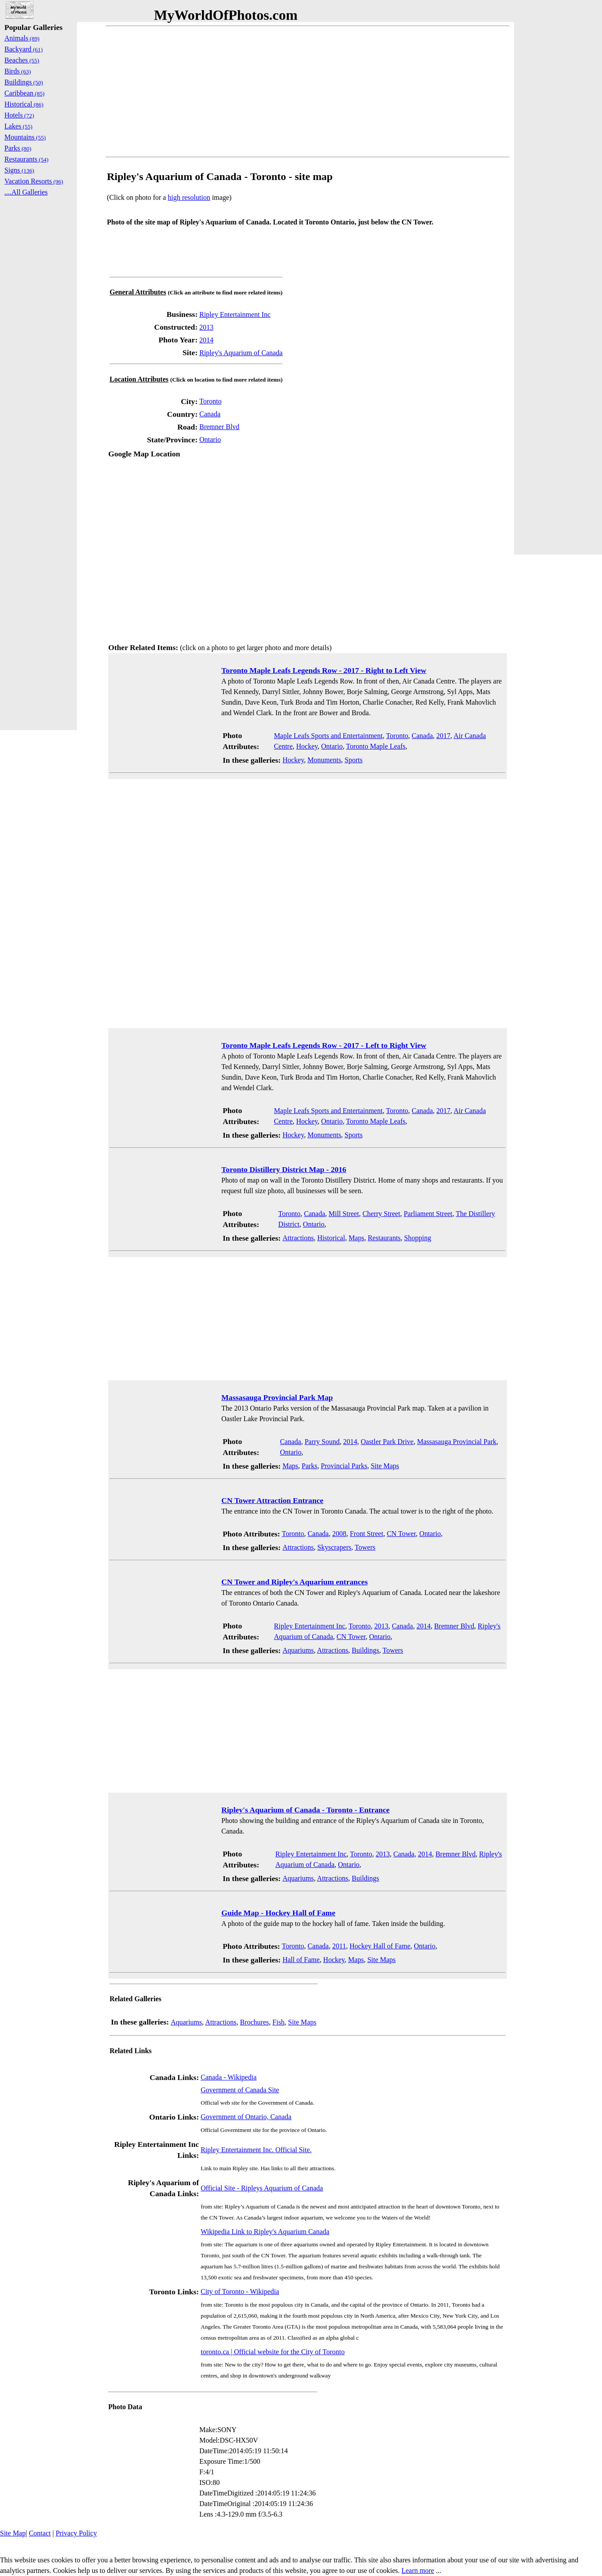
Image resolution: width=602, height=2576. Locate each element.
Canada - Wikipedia (229, 2077)
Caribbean (24, 93)
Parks (310, 1466)
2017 (444, 735)
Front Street (366, 1533)
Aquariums (298, 1650)
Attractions (298, 1238)
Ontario (210, 439)
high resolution (189, 197)
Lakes (18, 126)
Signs (19, 170)
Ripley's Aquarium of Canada (241, 352)
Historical (331, 1238)
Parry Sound (322, 1441)
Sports (354, 760)
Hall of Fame (301, 1959)
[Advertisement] (308, 91)
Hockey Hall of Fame (379, 1946)
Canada (209, 414)
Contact (40, 2533)
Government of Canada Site (240, 2090)
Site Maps (385, 1466)
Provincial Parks (344, 1466)
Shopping (417, 1238)
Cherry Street (381, 1213)
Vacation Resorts (33, 181)
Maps (356, 1238)
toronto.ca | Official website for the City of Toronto (273, 2352)
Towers (365, 1547)
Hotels (19, 115)
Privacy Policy (76, 2533)
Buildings (365, 1650)
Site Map (13, 2533)
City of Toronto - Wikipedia (240, 2291)
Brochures (254, 2022)
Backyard (23, 49)
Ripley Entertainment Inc (235, 314)
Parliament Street (428, 1213)
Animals (22, 38)
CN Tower (401, 1533)
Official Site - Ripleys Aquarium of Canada (262, 2188)
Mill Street (344, 1213)
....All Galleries (26, 192)
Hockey (307, 746)
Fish (278, 2022)
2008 (339, 1533)
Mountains (25, 137)
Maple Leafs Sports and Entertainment (328, 735)
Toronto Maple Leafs (375, 746)
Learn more (417, 2570)
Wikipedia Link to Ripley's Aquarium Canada (265, 2231)
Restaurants (384, 1238)
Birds (17, 71)
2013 (206, 327)
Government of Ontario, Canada (246, 2116)
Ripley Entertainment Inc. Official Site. (256, 2149)
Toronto (210, 401)
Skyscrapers (334, 1547)
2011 (339, 1946)
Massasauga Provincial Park (456, 1441)
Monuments (324, 760)
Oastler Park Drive (387, 1441)
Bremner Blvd (219, 426)
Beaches (21, 60)
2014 (206, 340)
